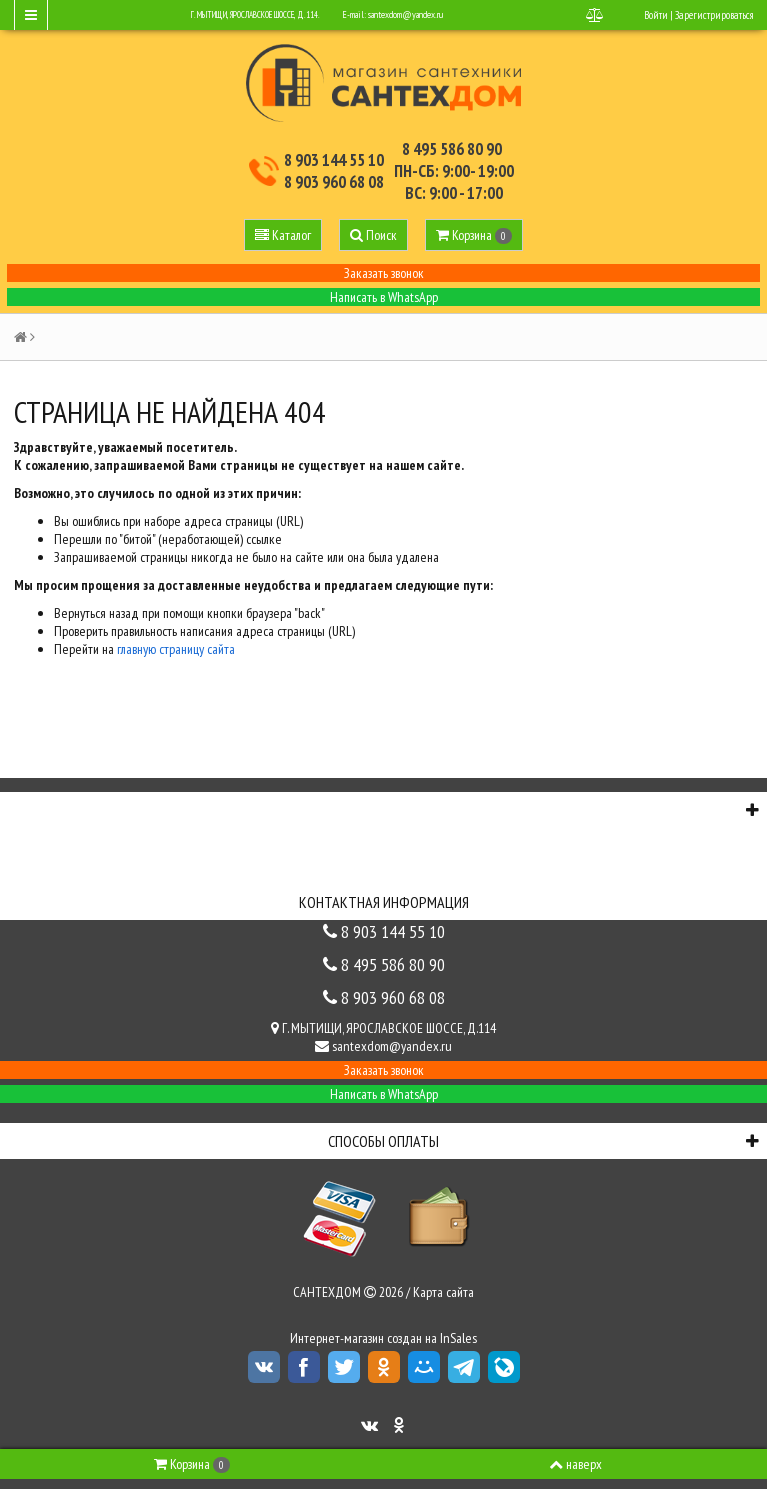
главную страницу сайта (176, 649)
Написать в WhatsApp (384, 297)
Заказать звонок (384, 273)
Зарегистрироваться (714, 15)
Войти (656, 15)
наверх (575, 1464)
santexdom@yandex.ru (405, 14)
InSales (458, 1338)
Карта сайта (443, 1292)
